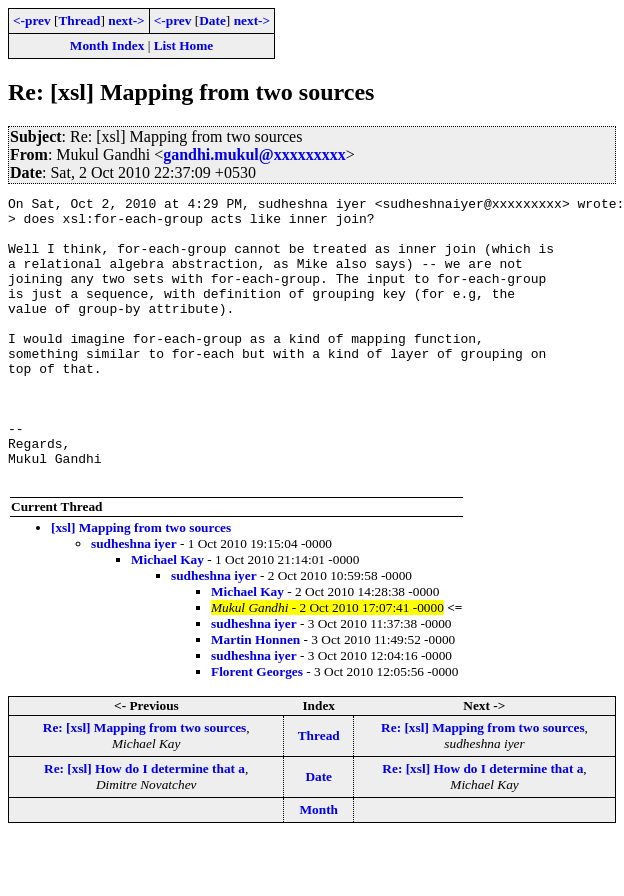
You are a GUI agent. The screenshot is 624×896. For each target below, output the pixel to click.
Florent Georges (257, 728)
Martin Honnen (255, 696)
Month (318, 866)
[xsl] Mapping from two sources (141, 584)
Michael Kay (167, 616)
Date (212, 20)
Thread (79, 20)
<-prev (32, 20)
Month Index (107, 45)
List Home (184, 45)
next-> (126, 20)
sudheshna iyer (134, 600)
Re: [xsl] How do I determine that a (144, 825)
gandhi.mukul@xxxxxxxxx (254, 154)
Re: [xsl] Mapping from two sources (144, 784)
